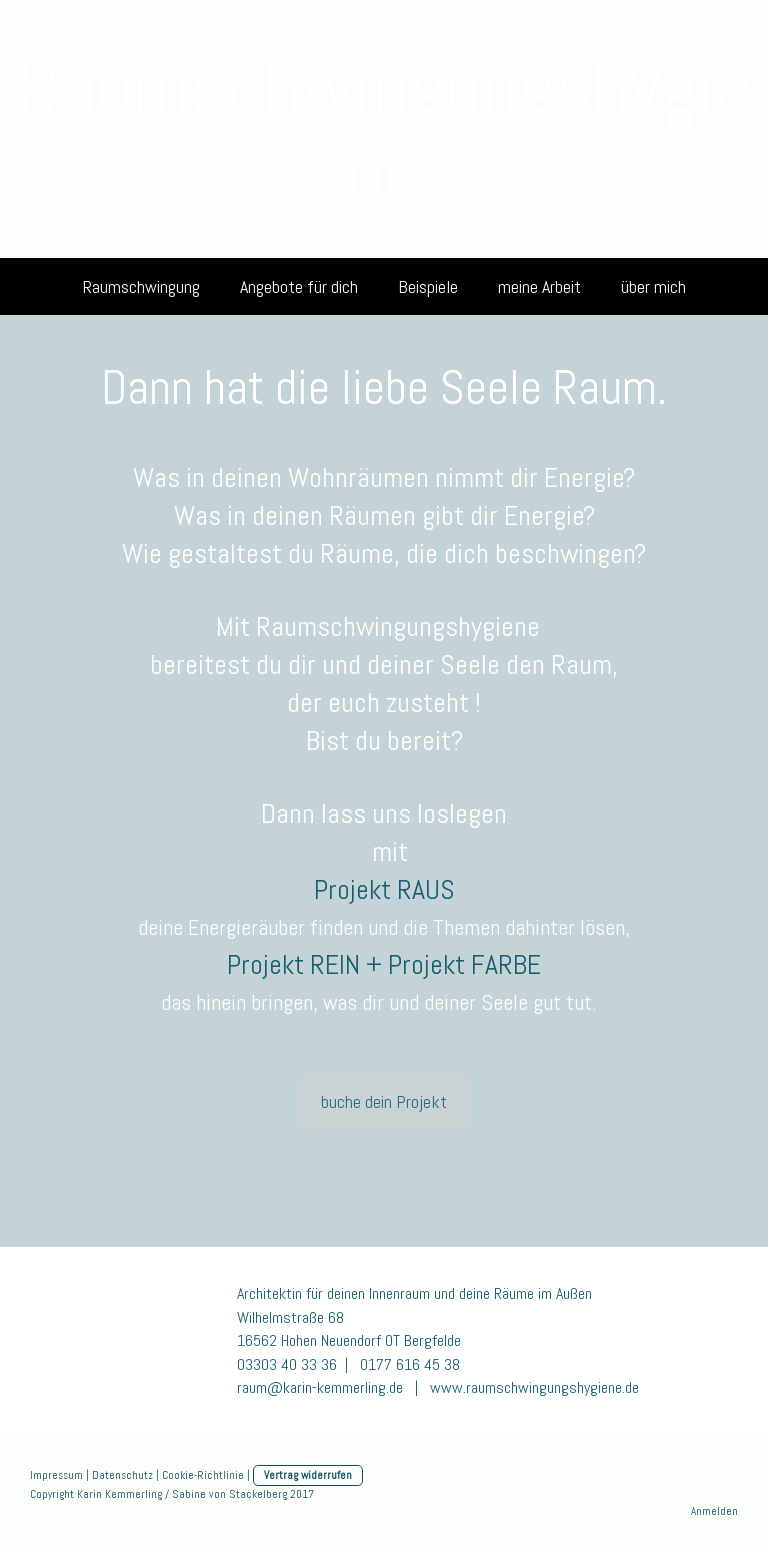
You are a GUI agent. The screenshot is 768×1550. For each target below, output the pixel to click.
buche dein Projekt (384, 1101)
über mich (653, 286)
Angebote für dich (299, 286)
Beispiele (428, 286)
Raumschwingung (141, 286)
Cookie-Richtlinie (203, 1475)
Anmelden (714, 1511)
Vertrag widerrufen (308, 1475)
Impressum (56, 1475)
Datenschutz (122, 1475)
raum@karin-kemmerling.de (322, 1387)
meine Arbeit (539, 286)
